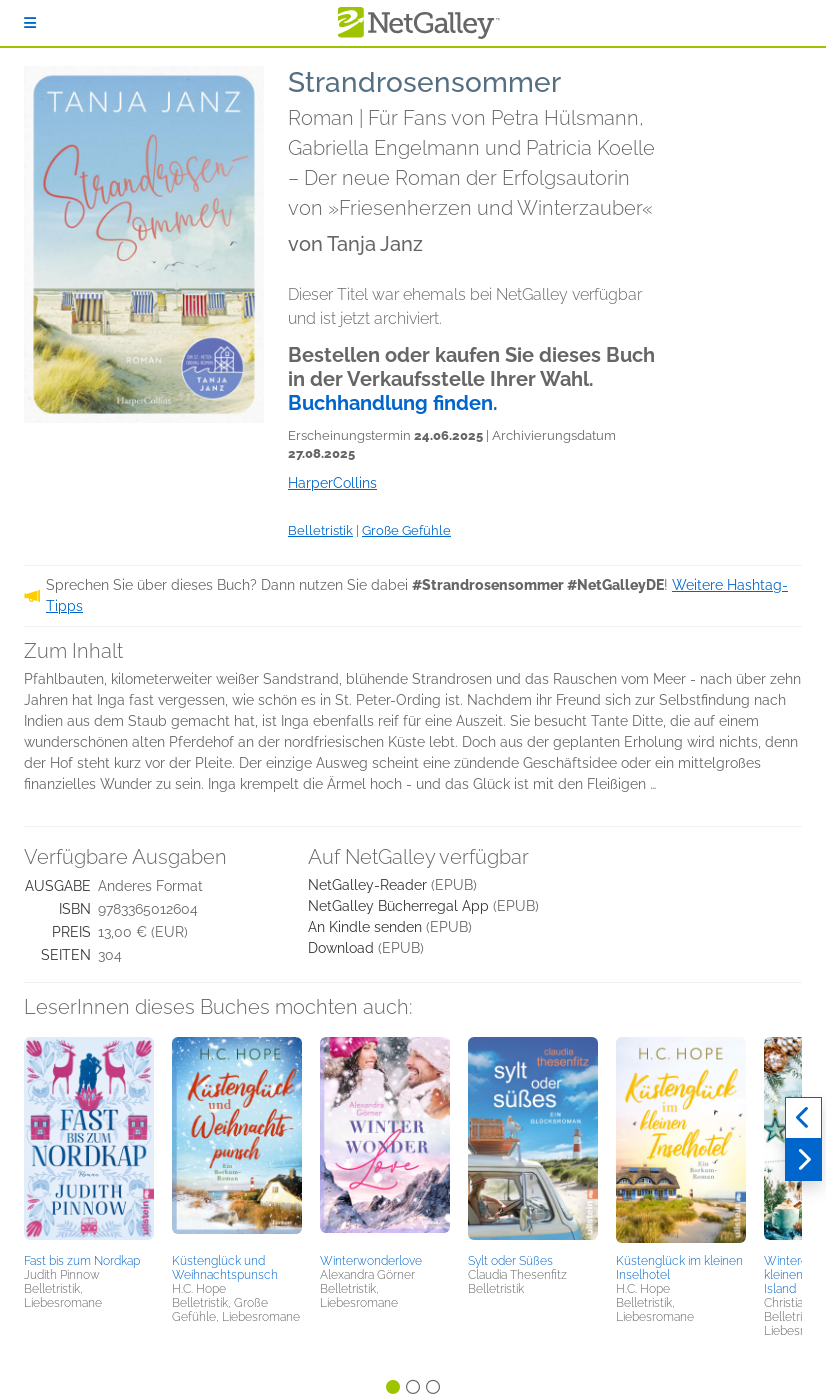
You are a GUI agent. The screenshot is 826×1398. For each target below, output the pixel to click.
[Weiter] (803, 1160)
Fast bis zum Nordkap (82, 1261)
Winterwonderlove (371, 1261)
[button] (89, 1142)
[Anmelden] (30, 23)
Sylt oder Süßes (510, 1261)
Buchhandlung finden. (393, 403)
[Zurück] (803, 1118)
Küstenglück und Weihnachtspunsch (225, 1268)
